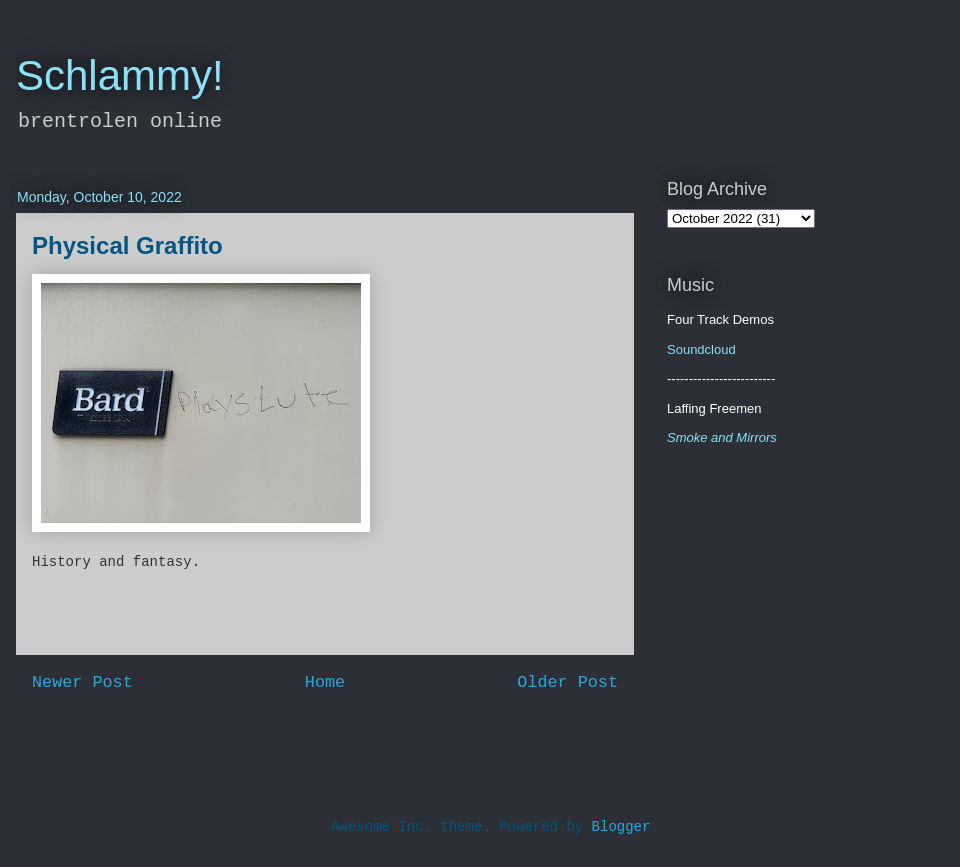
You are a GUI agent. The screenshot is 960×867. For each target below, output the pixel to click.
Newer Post (82, 682)
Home (325, 682)
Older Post (567, 682)
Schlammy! (120, 75)
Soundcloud (701, 349)
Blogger (621, 827)
